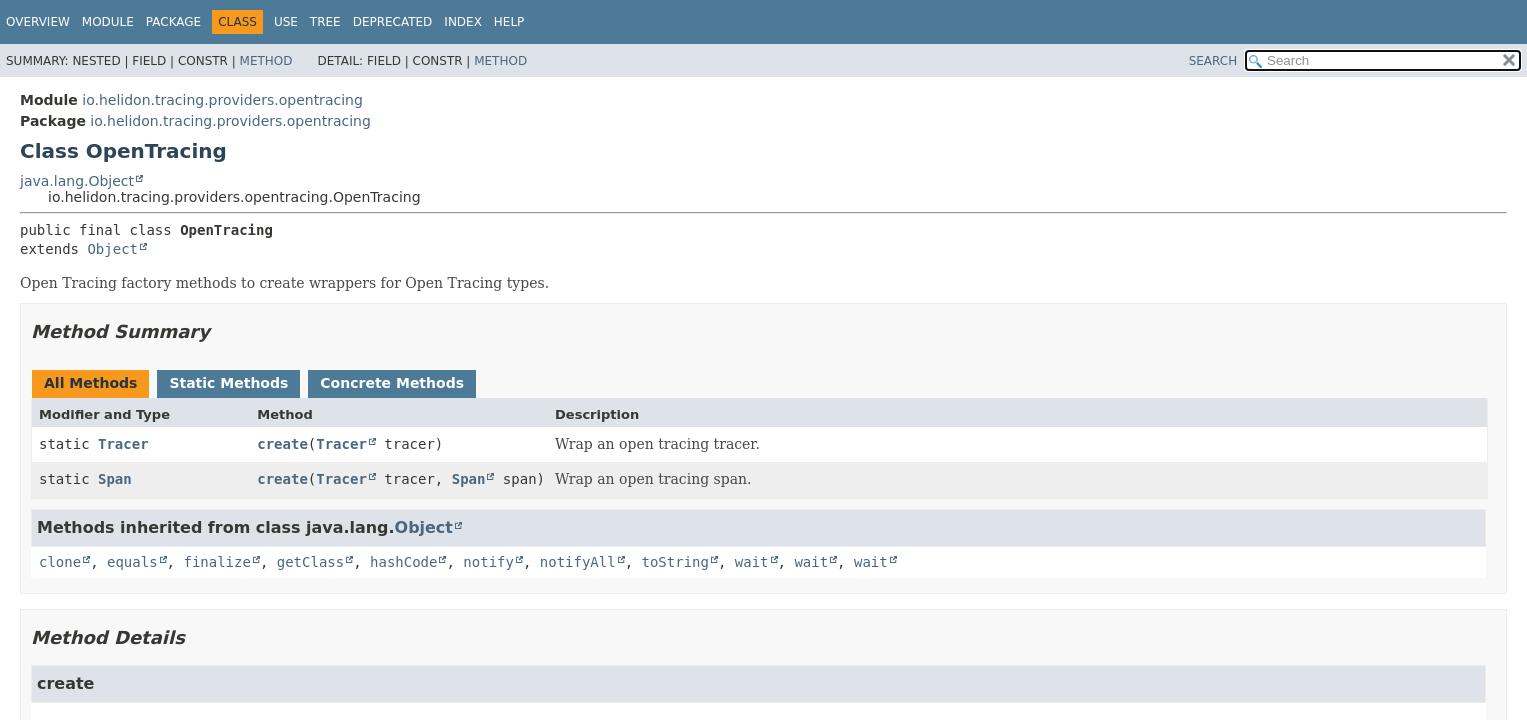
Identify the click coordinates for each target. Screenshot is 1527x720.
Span (115, 479)
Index (463, 22)
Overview (38, 22)
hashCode (403, 562)
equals (132, 562)
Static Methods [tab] (228, 383)
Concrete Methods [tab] (392, 383)
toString (675, 562)
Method (266, 61)
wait (752, 562)
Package (173, 22)
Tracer (123, 444)
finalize (216, 562)
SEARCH (1213, 61)
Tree (325, 22)
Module (108, 22)
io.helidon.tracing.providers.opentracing (222, 100)
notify (488, 562)
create (282, 444)
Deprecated (393, 22)
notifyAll (578, 562)
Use (286, 22)
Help (509, 22)
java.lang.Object (77, 181)
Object (112, 249)
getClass (310, 562)
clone (60, 562)
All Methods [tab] (90, 383)
